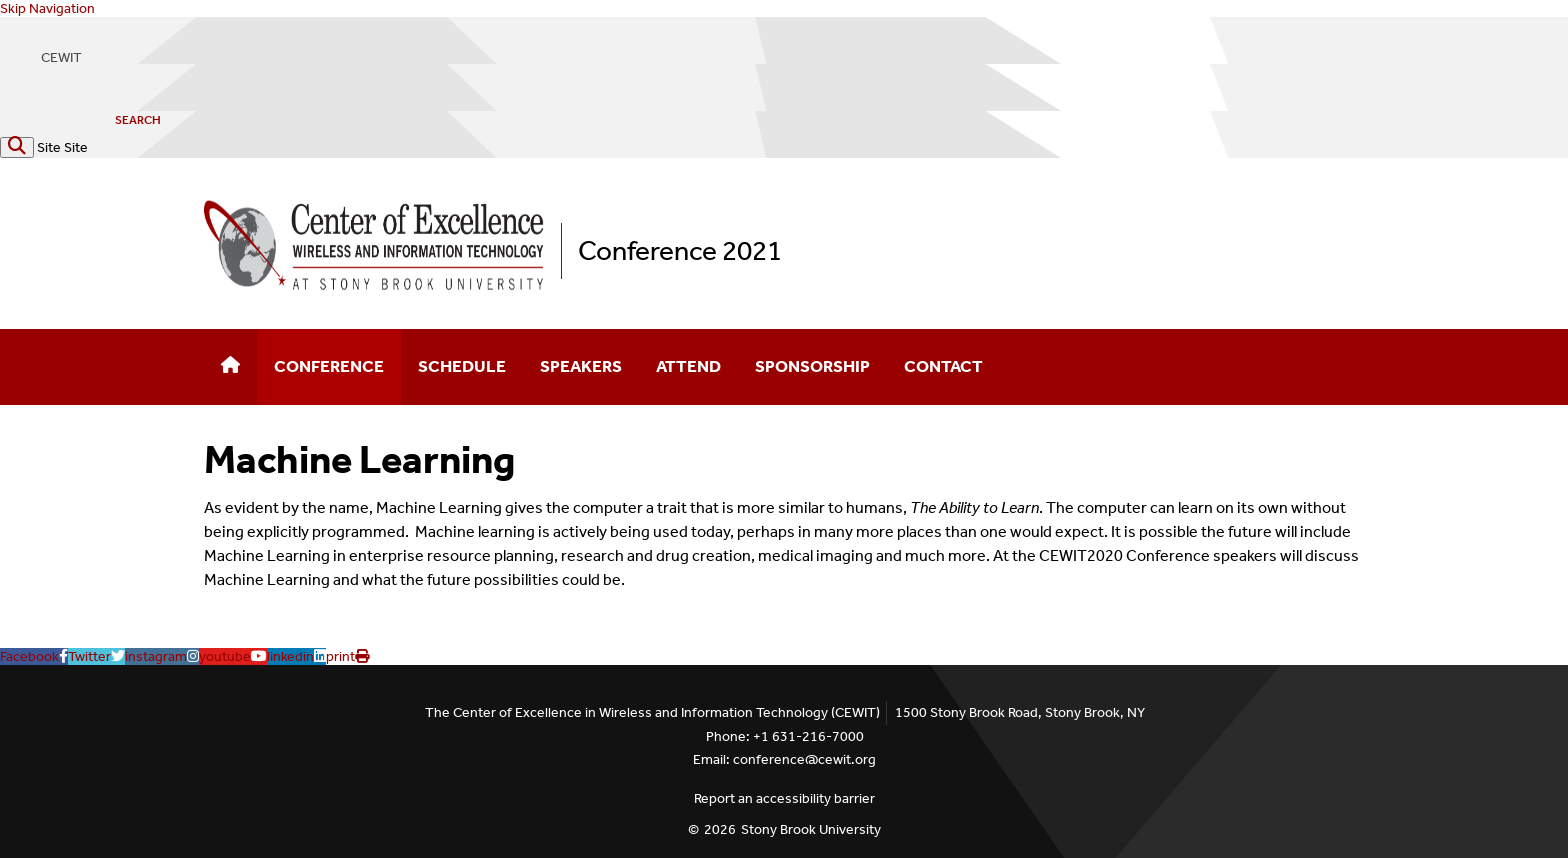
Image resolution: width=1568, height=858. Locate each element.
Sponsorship (812, 366)
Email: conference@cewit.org (784, 759)
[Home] (230, 367)
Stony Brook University (811, 829)
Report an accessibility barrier (784, 798)
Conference (329, 366)
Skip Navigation (47, 8)
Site (49, 147)
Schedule (462, 366)
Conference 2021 (680, 250)
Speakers (581, 366)
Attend (688, 366)
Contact (943, 366)
